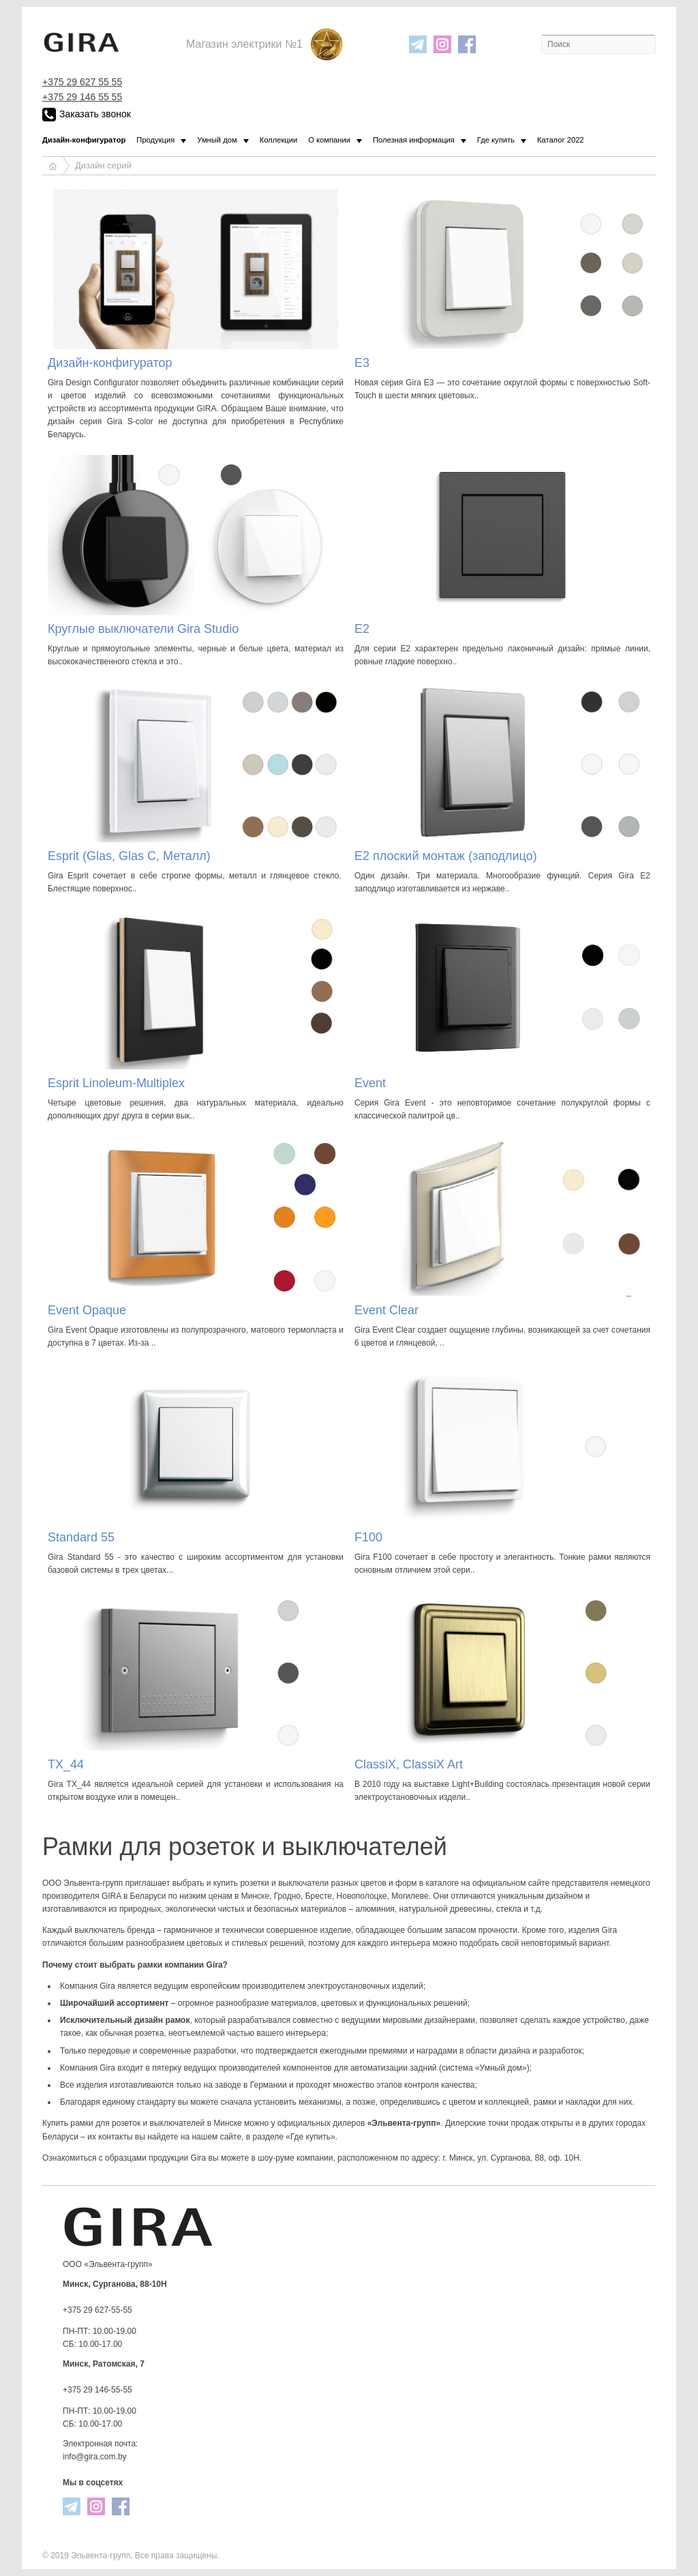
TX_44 (66, 1764)
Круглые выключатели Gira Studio (143, 629)
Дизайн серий (103, 165)
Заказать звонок (86, 114)
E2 (361, 629)
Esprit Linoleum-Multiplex (116, 1083)
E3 (361, 363)
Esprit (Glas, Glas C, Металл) (129, 856)
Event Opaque (87, 1310)
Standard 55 (81, 1537)
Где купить (496, 140)
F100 (368, 1537)
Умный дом (217, 140)
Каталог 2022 (560, 140)
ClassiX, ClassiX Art (408, 1764)
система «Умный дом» (484, 2068)
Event (370, 1083)
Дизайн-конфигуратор (110, 363)
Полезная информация (414, 140)
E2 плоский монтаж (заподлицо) (445, 856)
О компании (329, 140)
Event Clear (386, 1310)
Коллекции (279, 140)
